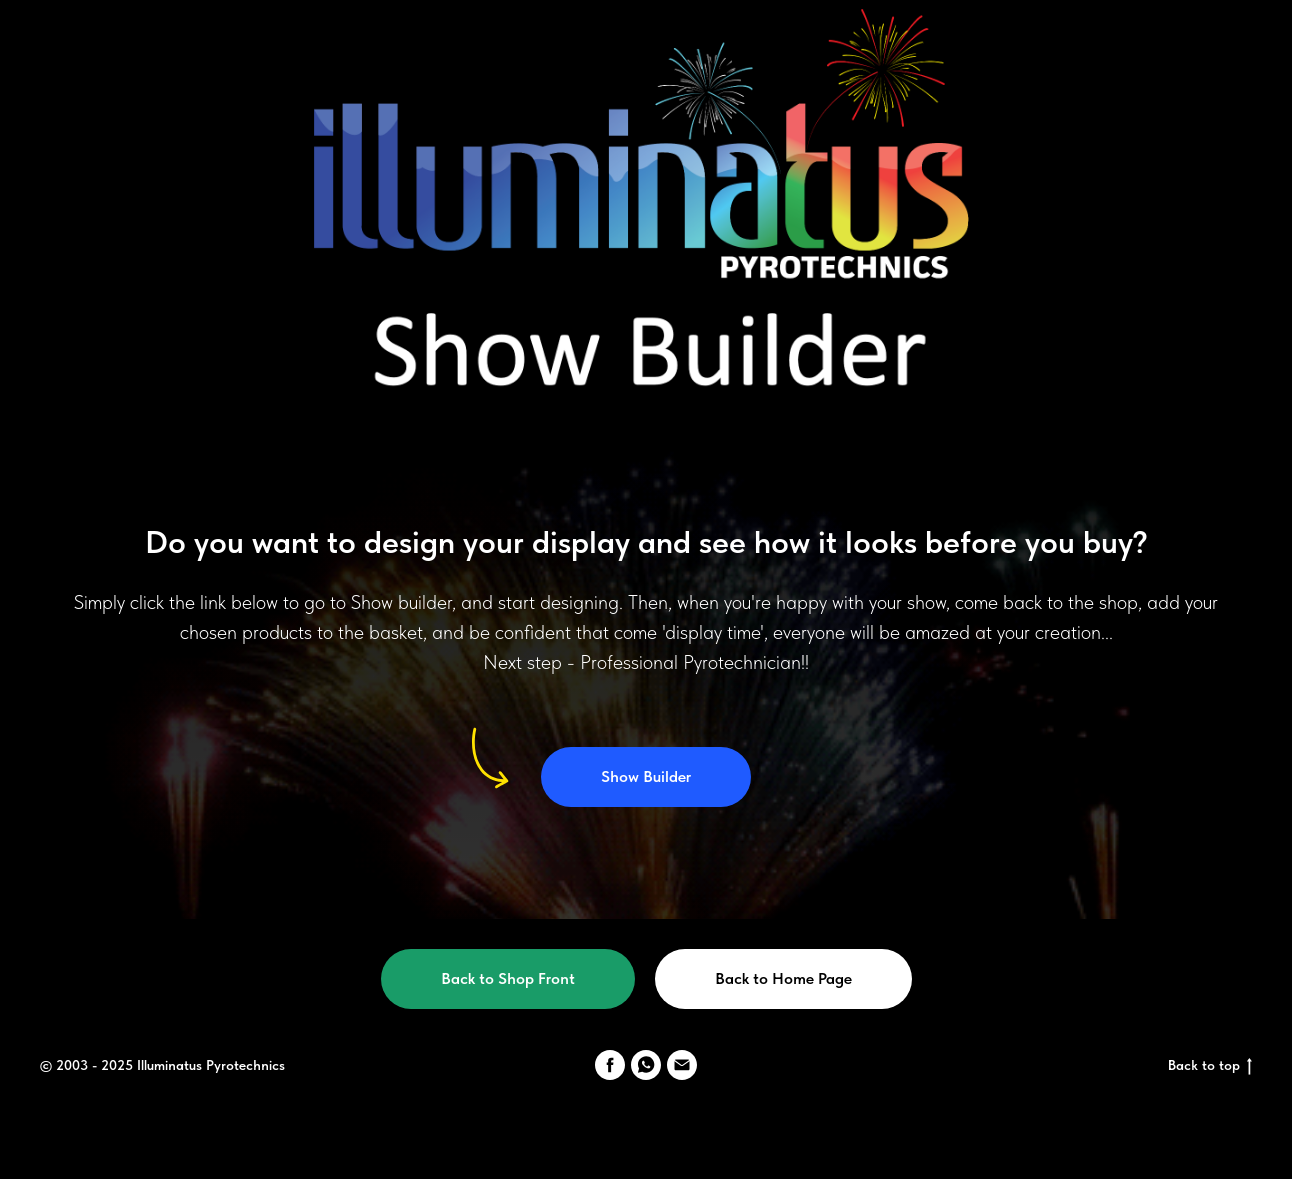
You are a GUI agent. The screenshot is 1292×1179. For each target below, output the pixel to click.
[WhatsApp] (646, 1065)
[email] (682, 1065)
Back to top (1210, 1066)
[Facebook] (610, 1065)
